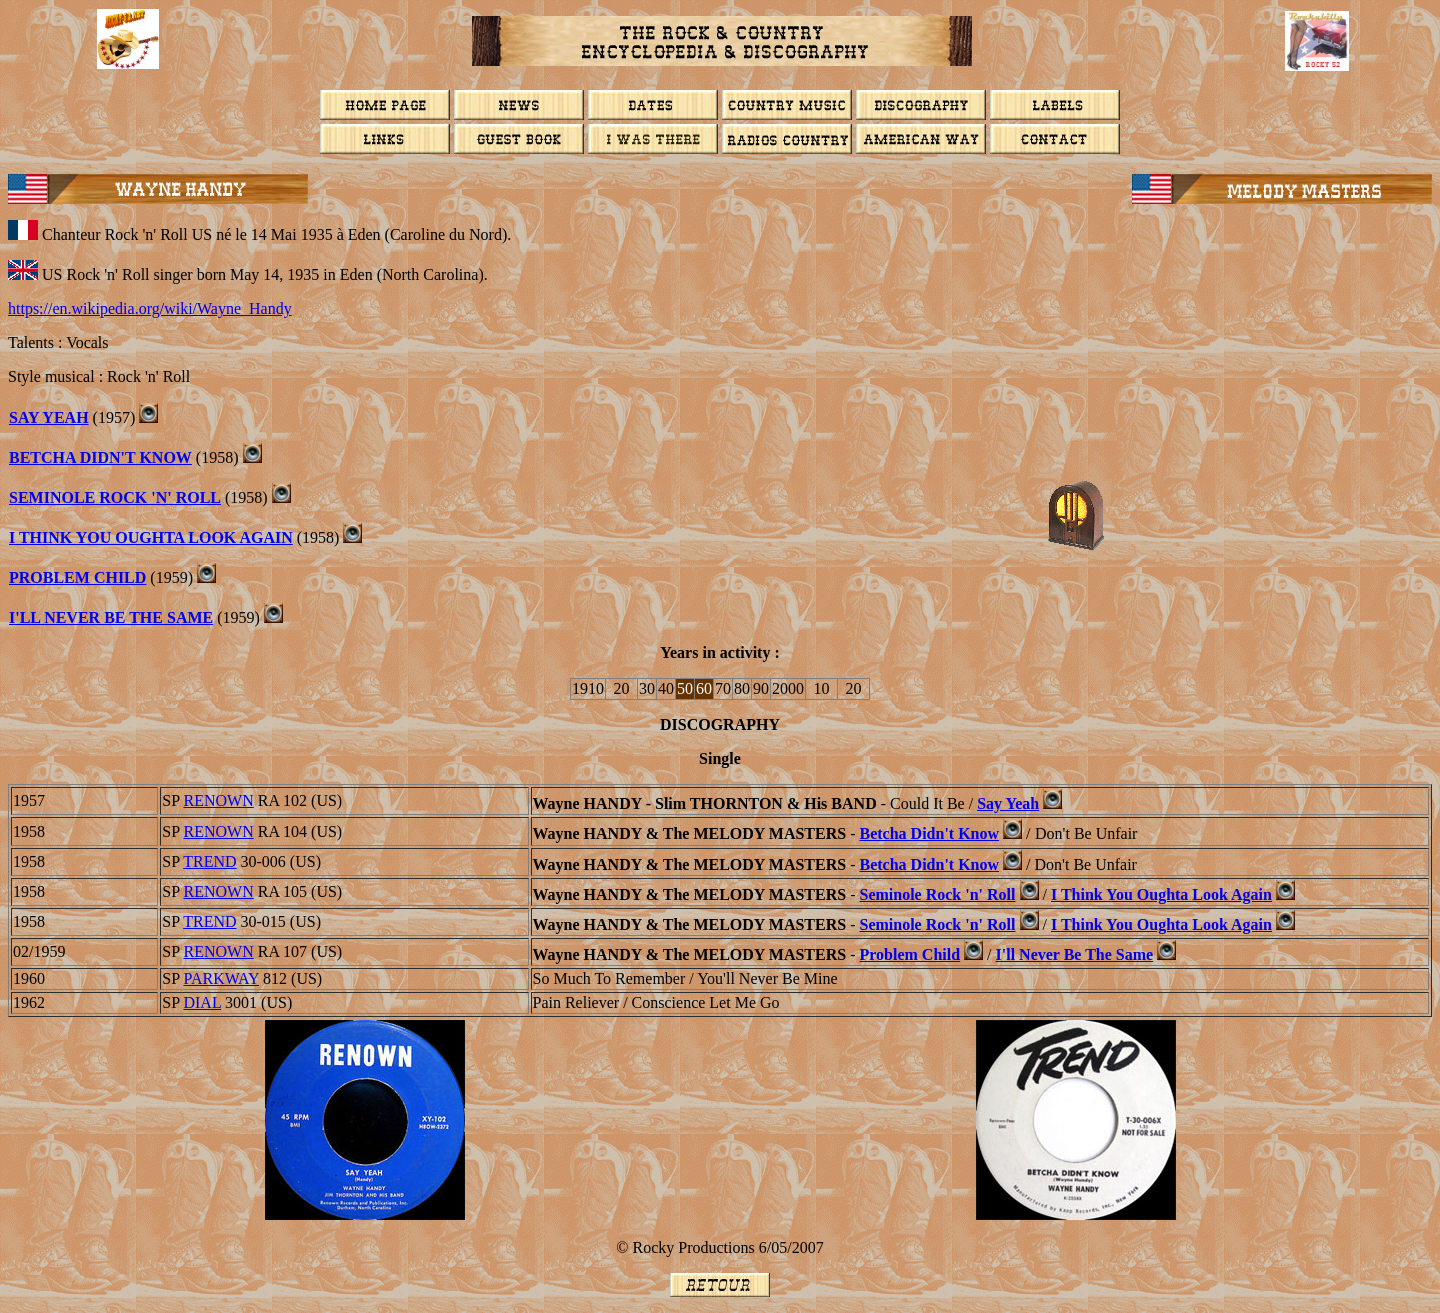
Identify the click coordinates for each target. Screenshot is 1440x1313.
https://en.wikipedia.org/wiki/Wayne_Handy (150, 308)
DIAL (202, 1002)
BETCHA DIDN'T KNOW (100, 457)
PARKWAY (221, 978)
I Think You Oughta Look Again (1161, 894)
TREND (209, 861)
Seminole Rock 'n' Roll (115, 497)
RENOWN (218, 800)
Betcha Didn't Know (929, 833)
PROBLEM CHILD (77, 577)
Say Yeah (1008, 803)
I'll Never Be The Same (111, 617)
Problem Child (909, 954)
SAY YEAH (49, 417)
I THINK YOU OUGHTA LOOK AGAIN (151, 537)
